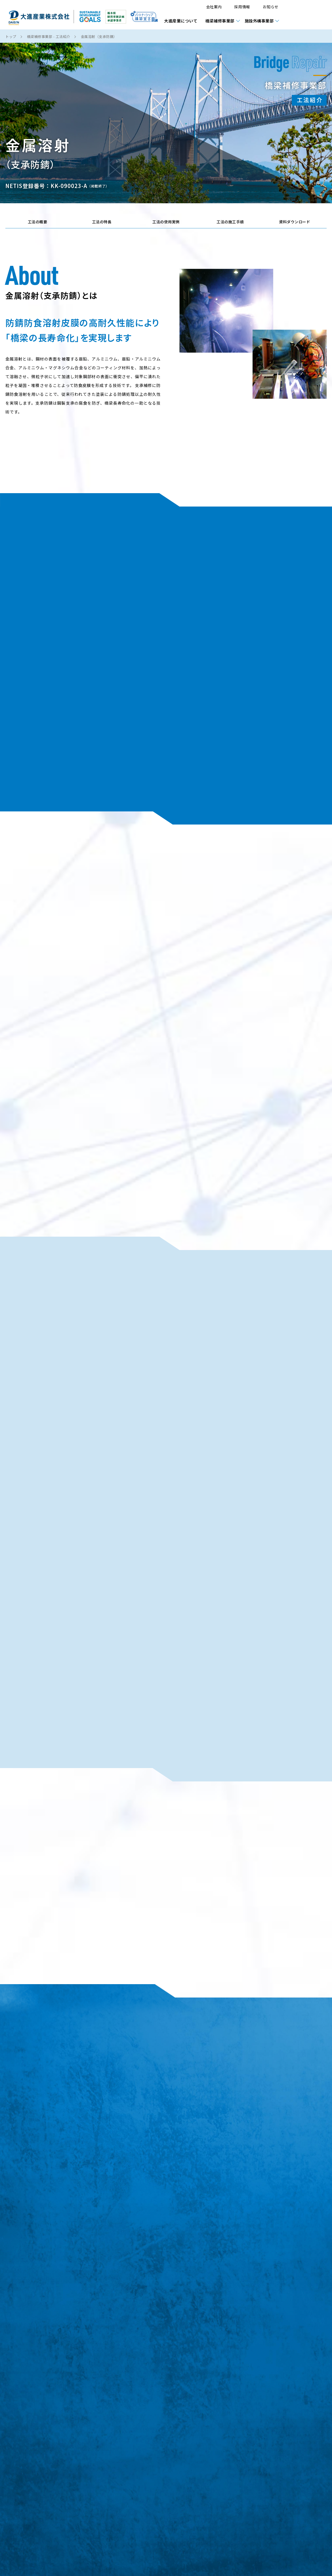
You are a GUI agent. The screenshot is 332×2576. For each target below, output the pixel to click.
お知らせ (270, 6)
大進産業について (180, 21)
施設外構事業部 (259, 21)
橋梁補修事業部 (220, 21)
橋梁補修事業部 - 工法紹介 (48, 36)
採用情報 (242, 6)
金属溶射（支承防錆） (99, 36)
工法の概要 (37, 221)
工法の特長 (102, 221)
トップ (10, 36)
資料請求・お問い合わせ (308, 14)
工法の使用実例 (166, 221)
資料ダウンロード (294, 221)
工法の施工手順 (230, 221)
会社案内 (214, 6)
